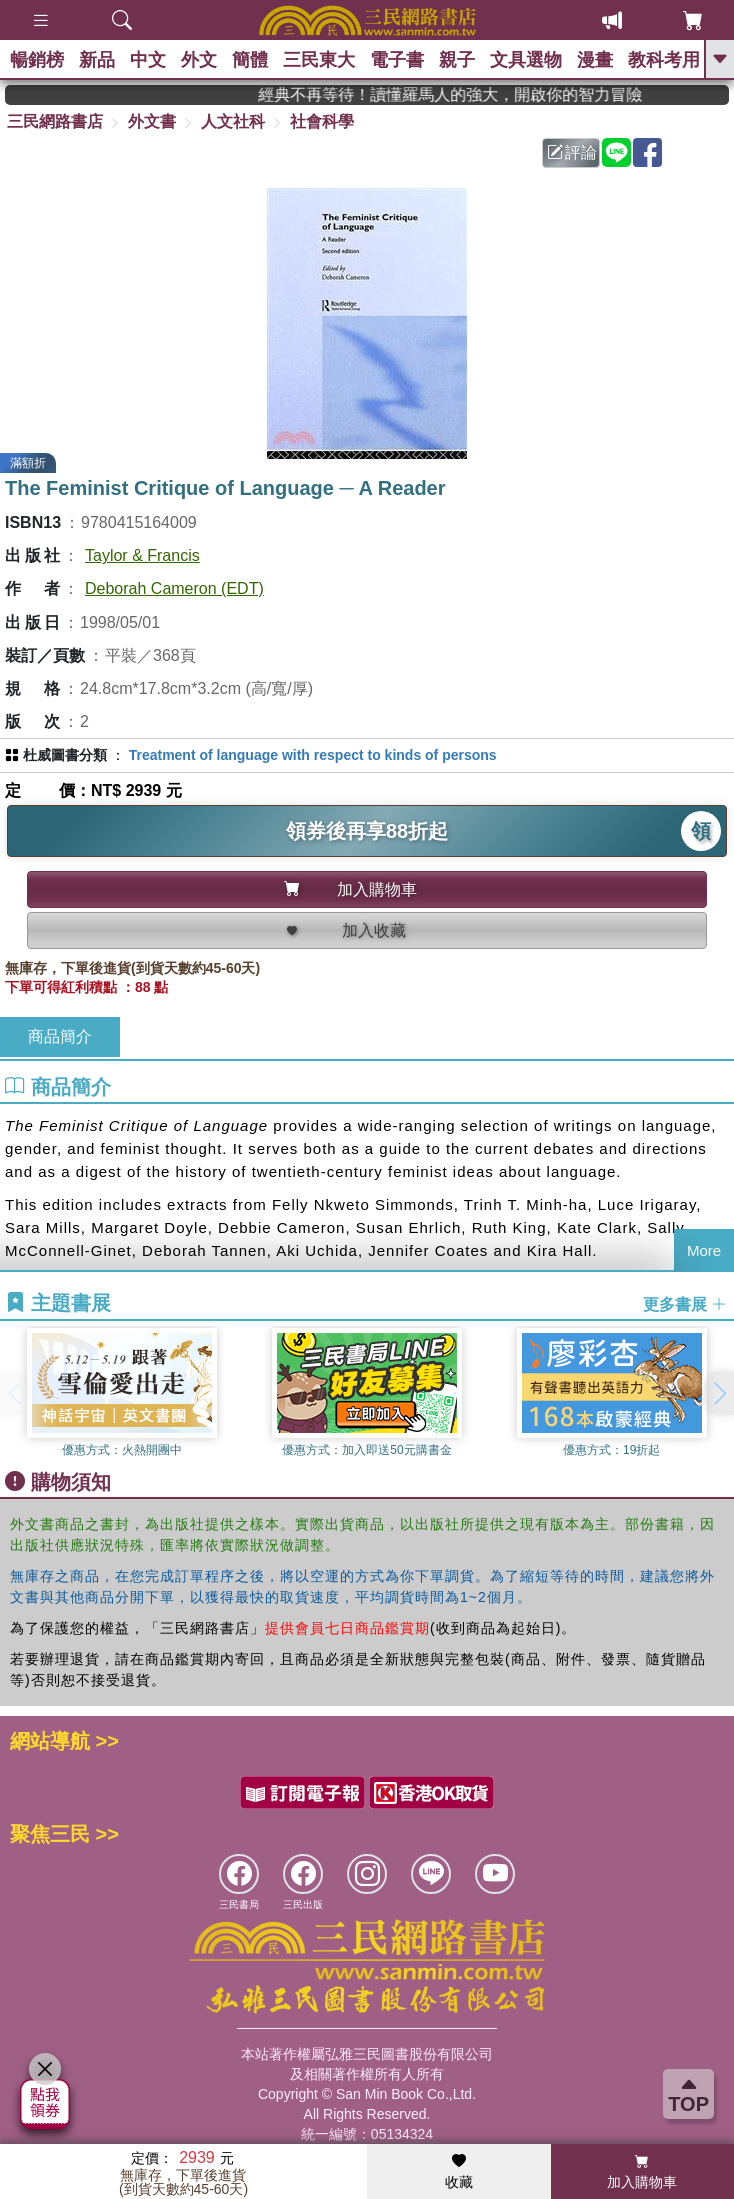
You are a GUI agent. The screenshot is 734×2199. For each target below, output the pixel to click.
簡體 (250, 60)
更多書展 (685, 1303)
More (704, 1250)
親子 (457, 60)
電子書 (397, 60)
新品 (97, 60)
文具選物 (526, 60)
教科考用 (664, 60)
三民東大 (319, 60)
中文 (148, 60)
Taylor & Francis (142, 555)
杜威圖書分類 (65, 755)
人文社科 (233, 121)
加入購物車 (642, 2172)
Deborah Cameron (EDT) (174, 588)
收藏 (459, 2172)
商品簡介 (60, 1036)
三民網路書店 (55, 121)
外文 (199, 60)
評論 (572, 152)
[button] (719, 1393)
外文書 (152, 121)
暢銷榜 (37, 60)
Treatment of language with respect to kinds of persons (313, 755)
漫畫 (595, 60)
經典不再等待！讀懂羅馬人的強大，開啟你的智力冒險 (479, 94)
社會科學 (322, 121)
